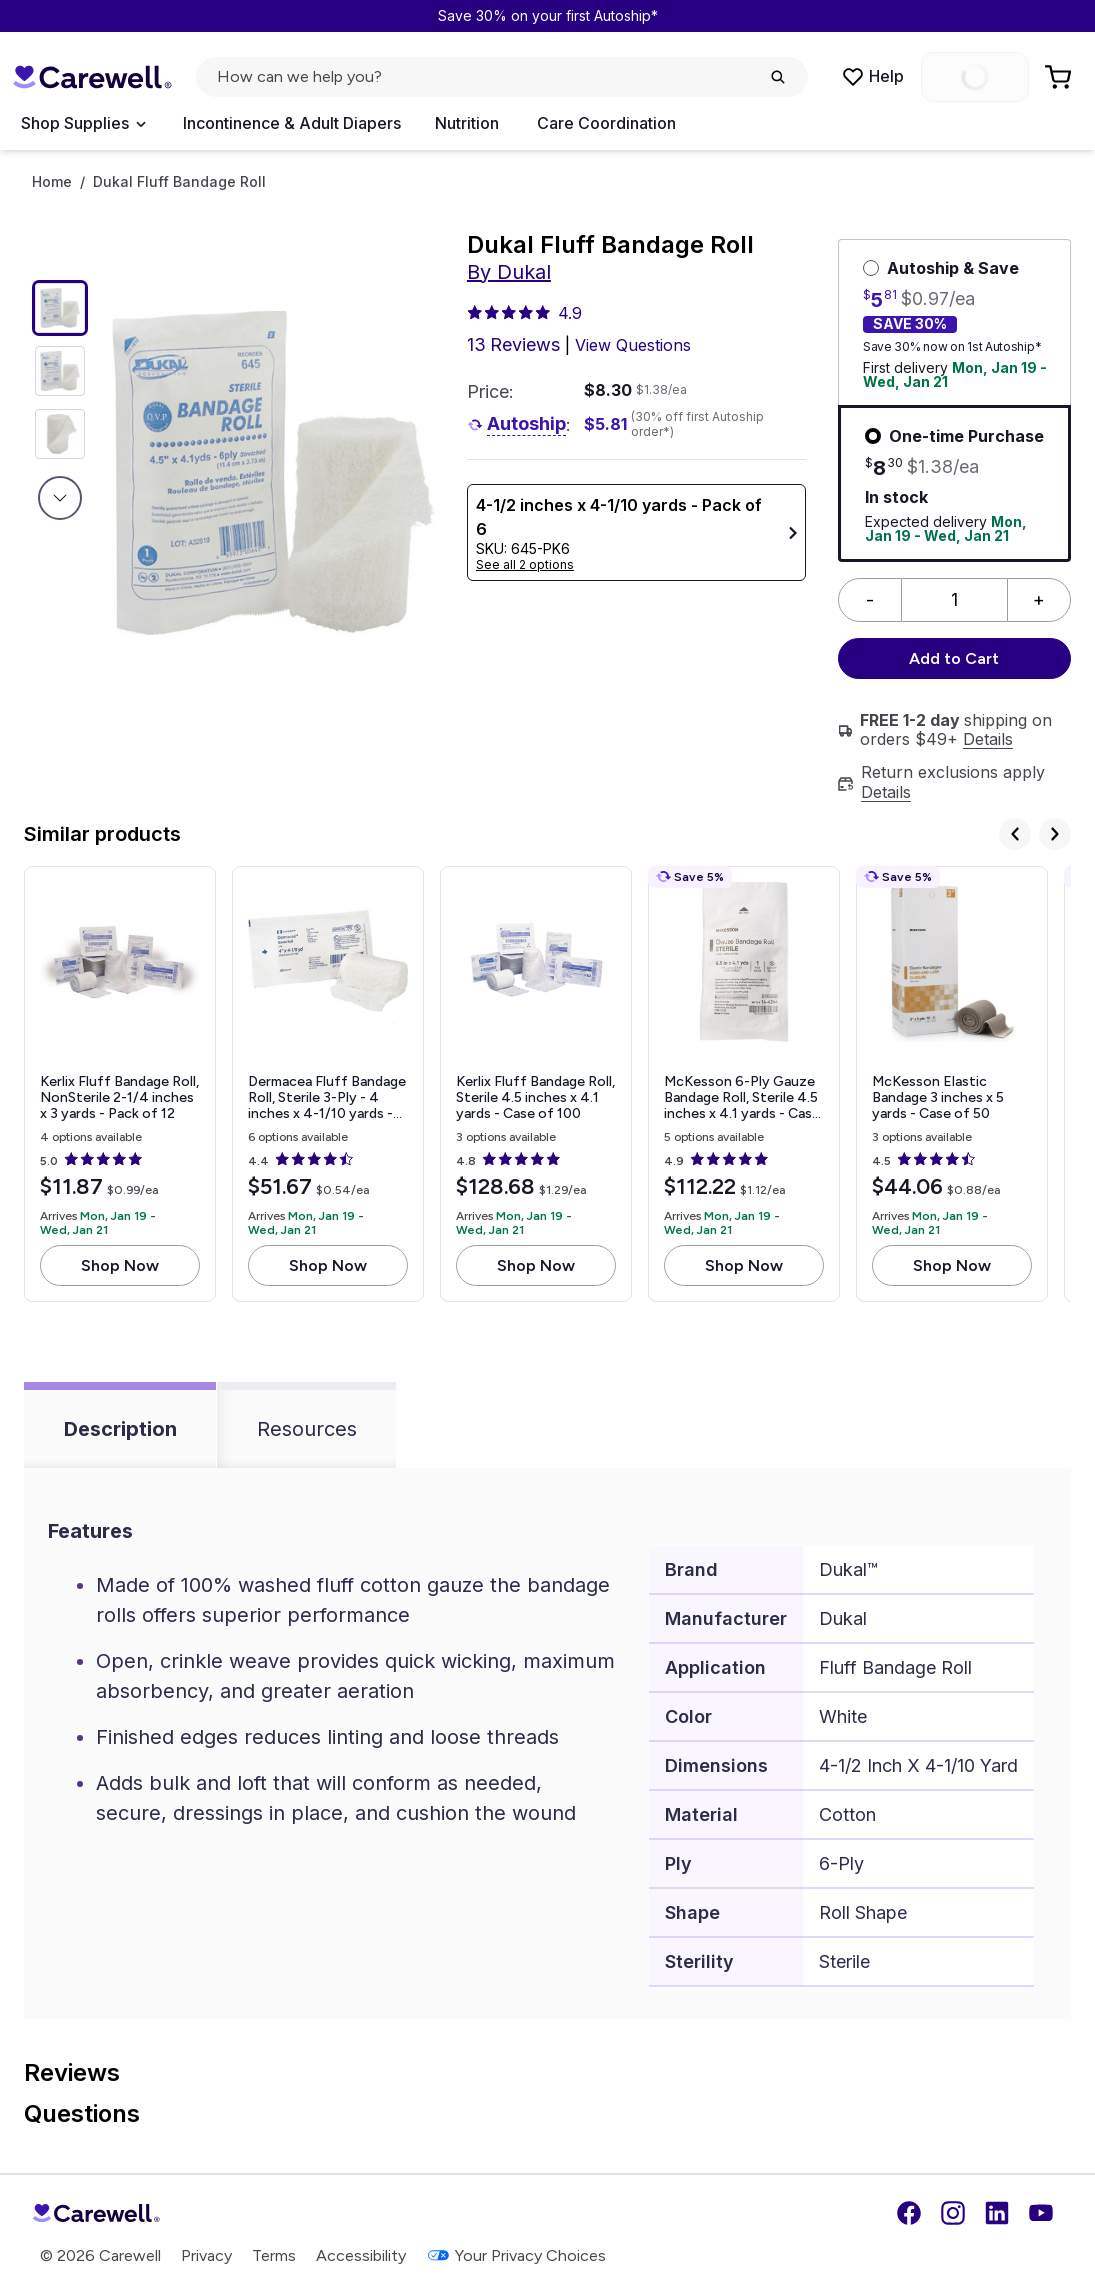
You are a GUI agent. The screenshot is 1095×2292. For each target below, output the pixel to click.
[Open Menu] (83, 124)
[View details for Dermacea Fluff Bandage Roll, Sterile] (328, 1084)
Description (120, 1429)
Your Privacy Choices (516, 2255)
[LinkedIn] (997, 2213)
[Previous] (1015, 834)
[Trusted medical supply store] (92, 77)
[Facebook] (909, 2213)
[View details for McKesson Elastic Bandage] (952, 1084)
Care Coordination (606, 123)
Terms (274, 2255)
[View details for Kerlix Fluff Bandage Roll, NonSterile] (120, 1084)
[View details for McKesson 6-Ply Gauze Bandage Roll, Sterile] (744, 1084)
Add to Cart (954, 658)
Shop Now (120, 1265)
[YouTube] (1041, 2213)
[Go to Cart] (1060, 77)
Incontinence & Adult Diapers (292, 123)
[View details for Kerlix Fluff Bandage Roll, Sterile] (536, 1084)
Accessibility (361, 2255)
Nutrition (467, 123)
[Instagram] (953, 2213)
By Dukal (509, 272)
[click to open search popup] (502, 77)
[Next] (1055, 834)
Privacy (206, 2255)
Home (52, 182)
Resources (307, 1429)
